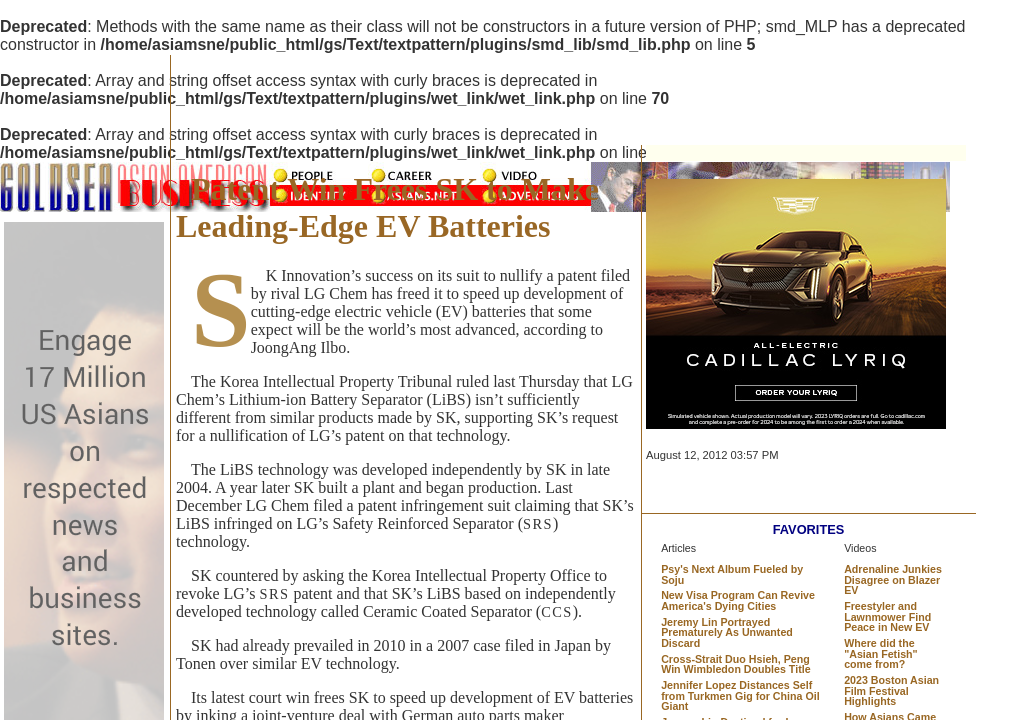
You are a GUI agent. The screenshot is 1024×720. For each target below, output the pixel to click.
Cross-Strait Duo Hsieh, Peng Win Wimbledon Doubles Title (735, 664)
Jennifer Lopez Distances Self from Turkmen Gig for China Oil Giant (740, 695)
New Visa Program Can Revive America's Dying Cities (738, 600)
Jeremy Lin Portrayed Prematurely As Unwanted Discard (727, 632)
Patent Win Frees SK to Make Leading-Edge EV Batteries (387, 207)
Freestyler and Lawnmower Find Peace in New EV (887, 616)
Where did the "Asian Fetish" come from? (880, 653)
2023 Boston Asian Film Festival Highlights (891, 690)
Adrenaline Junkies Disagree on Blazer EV (893, 579)
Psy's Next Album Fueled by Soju (732, 574)
